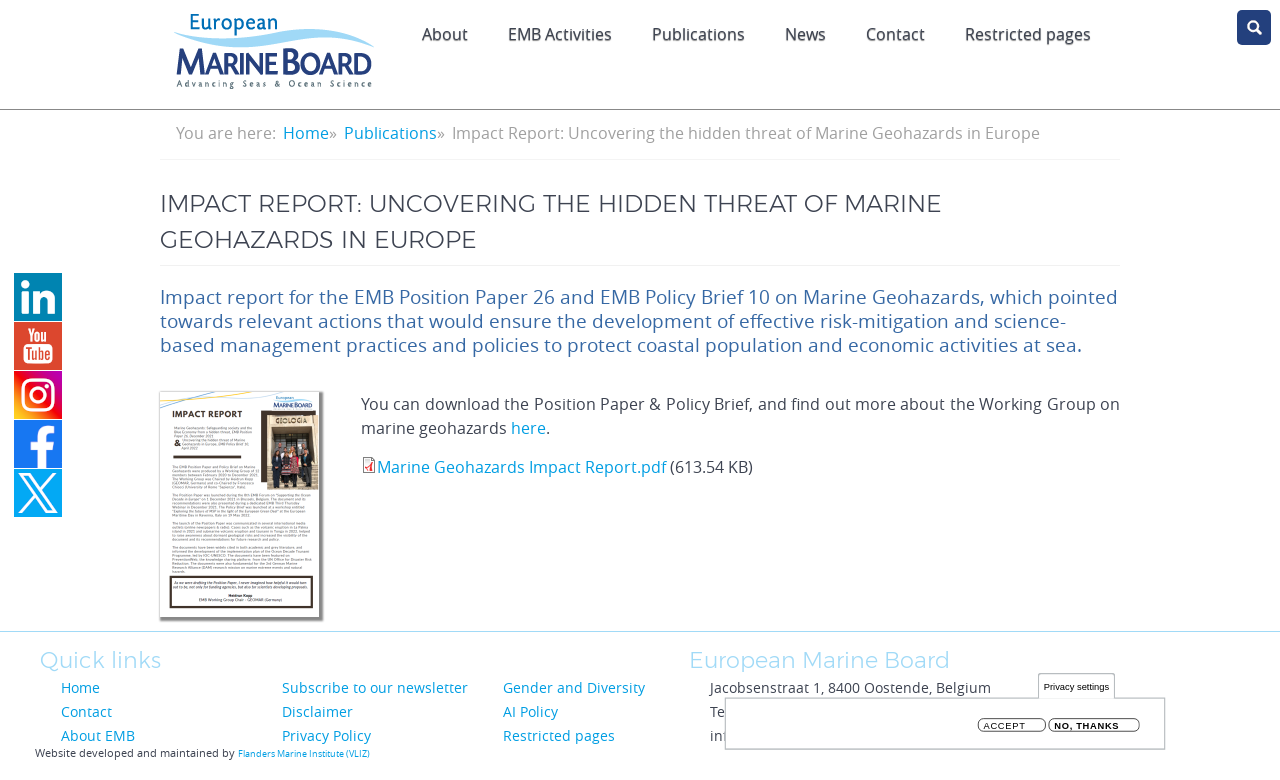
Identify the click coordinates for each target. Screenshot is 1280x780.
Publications (698, 34)
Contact (895, 34)
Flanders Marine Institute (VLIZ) (304, 754)
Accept (1005, 729)
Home (306, 133)
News (805, 34)
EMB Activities (560, 34)
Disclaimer (317, 711)
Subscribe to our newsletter (375, 687)
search (1254, 27)
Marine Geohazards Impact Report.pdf (521, 467)
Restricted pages (559, 735)
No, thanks (1086, 729)
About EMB (98, 735)
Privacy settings (1076, 689)
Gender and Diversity (574, 687)
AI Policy (530, 711)
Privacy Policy (326, 735)
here (528, 428)
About (445, 34)
